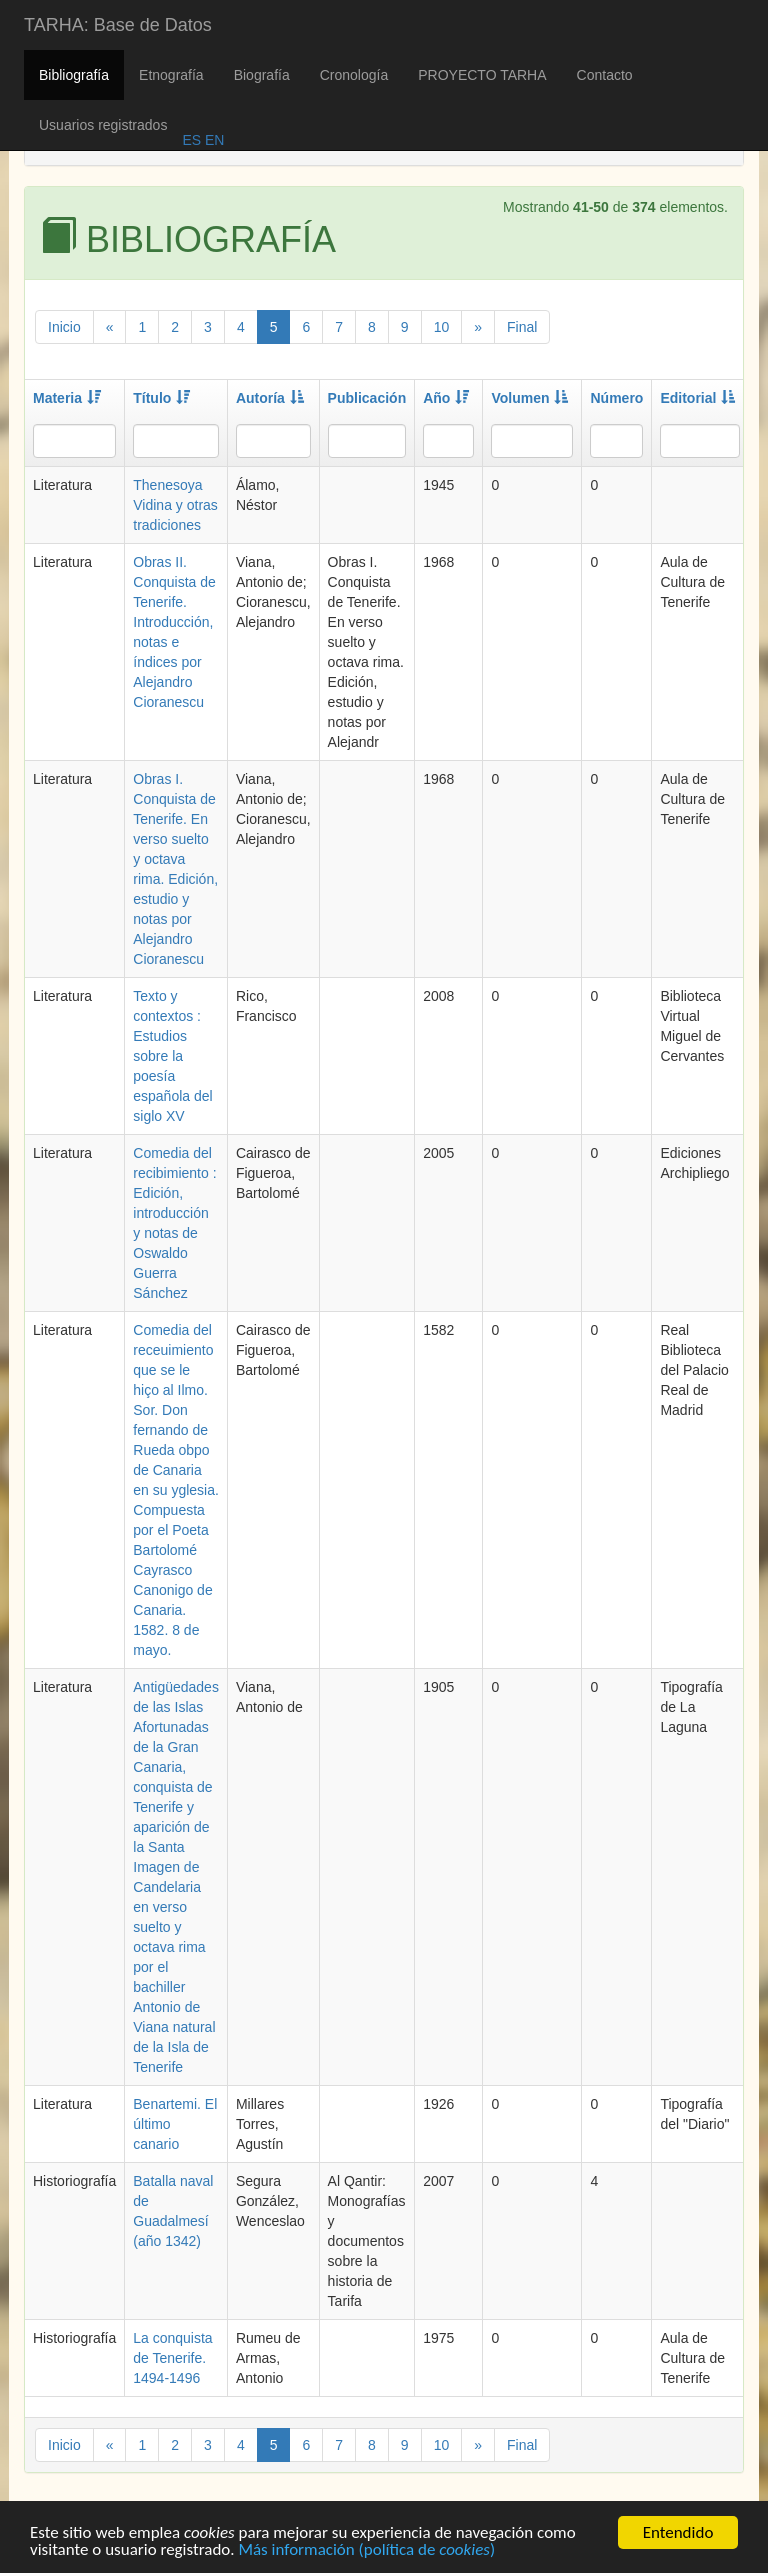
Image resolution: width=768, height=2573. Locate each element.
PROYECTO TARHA (482, 75)
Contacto (605, 75)
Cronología (354, 75)
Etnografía (171, 75)
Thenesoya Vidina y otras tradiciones (175, 505)
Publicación (367, 398)
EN (212, 140)
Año (446, 398)
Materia (67, 398)
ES (191, 140)
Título (161, 398)
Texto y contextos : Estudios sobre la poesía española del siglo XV (172, 1056)
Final (522, 327)
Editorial (697, 398)
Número (616, 398)
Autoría (270, 398)
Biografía (262, 75)
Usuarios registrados (103, 125)
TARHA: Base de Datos (118, 25)
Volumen (529, 398)
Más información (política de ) (366, 2553)
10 (442, 327)
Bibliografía (74, 75)
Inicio (64, 327)
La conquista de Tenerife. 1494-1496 (172, 2358)
